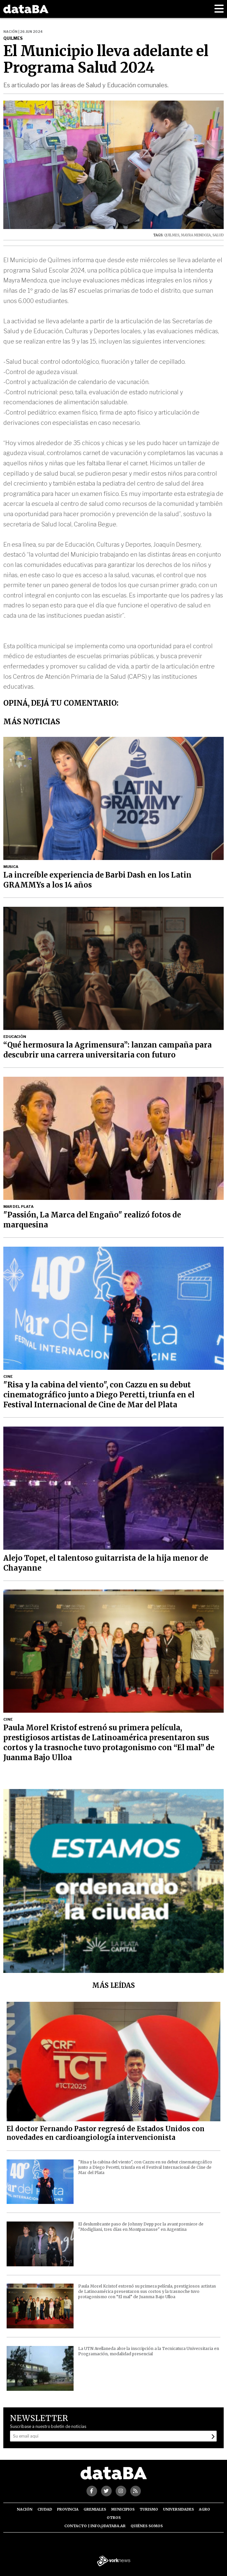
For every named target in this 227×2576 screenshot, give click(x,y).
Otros (114, 2517)
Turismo (149, 2509)
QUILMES (171, 235)
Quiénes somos (147, 2526)
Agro (204, 2509)
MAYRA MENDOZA (196, 235)
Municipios (123, 2509)
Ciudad (44, 2509)
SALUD (218, 235)
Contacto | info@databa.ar (95, 2526)
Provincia (68, 2509)
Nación (24, 2509)
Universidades (178, 2509)
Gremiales (95, 2509)
